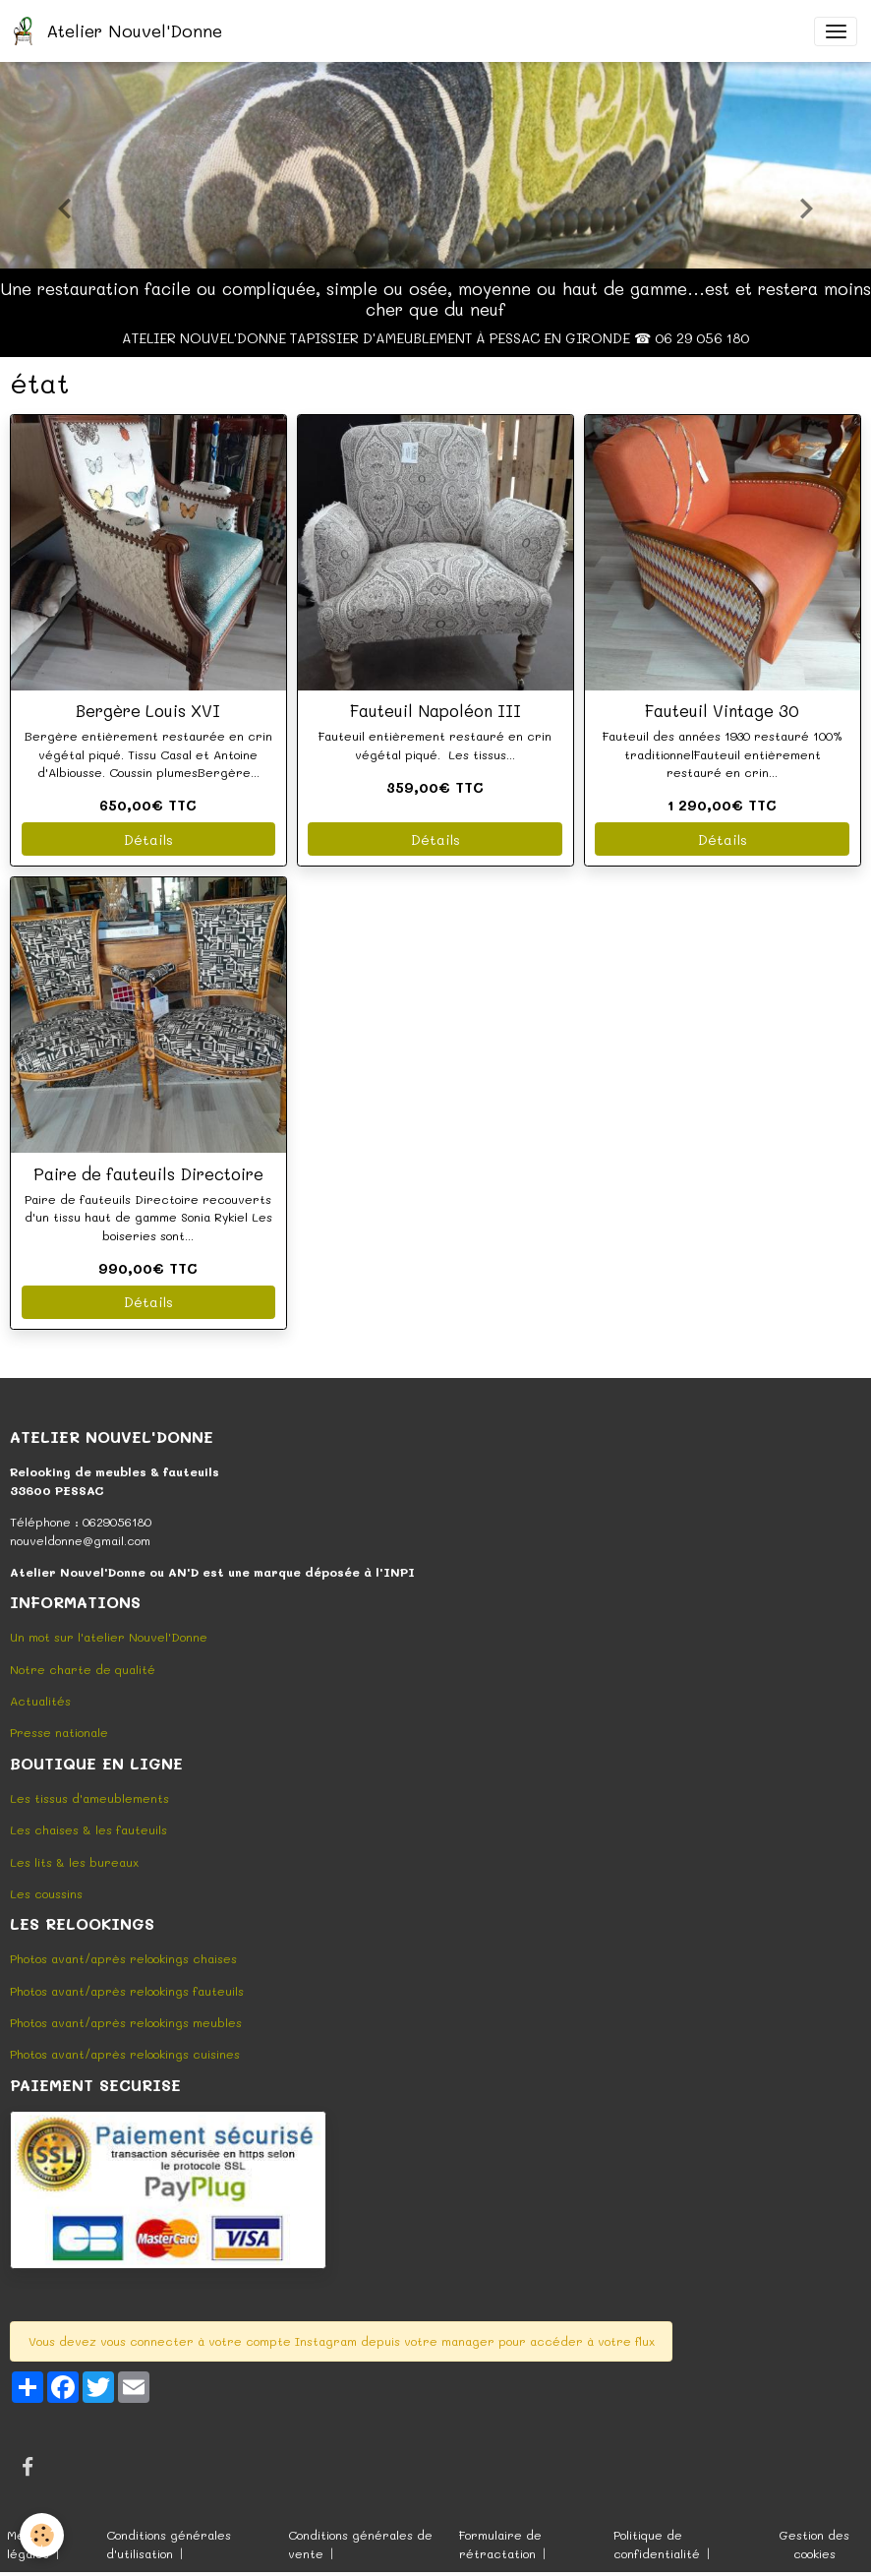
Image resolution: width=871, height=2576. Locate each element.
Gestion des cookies (814, 2543)
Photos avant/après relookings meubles (126, 2022)
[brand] (121, 31)
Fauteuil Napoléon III (435, 710)
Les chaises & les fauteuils (88, 1829)
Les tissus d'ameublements (89, 1798)
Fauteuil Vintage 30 (722, 710)
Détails (148, 839)
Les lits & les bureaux (74, 1862)
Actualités (40, 1700)
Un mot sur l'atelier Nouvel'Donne (108, 1637)
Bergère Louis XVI (148, 710)
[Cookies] (42, 2535)
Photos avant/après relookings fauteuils (127, 1991)
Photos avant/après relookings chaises (123, 1958)
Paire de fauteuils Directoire (148, 1173)
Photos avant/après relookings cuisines (125, 2054)
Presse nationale (59, 1732)
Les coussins (46, 1893)
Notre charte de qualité (82, 1669)
